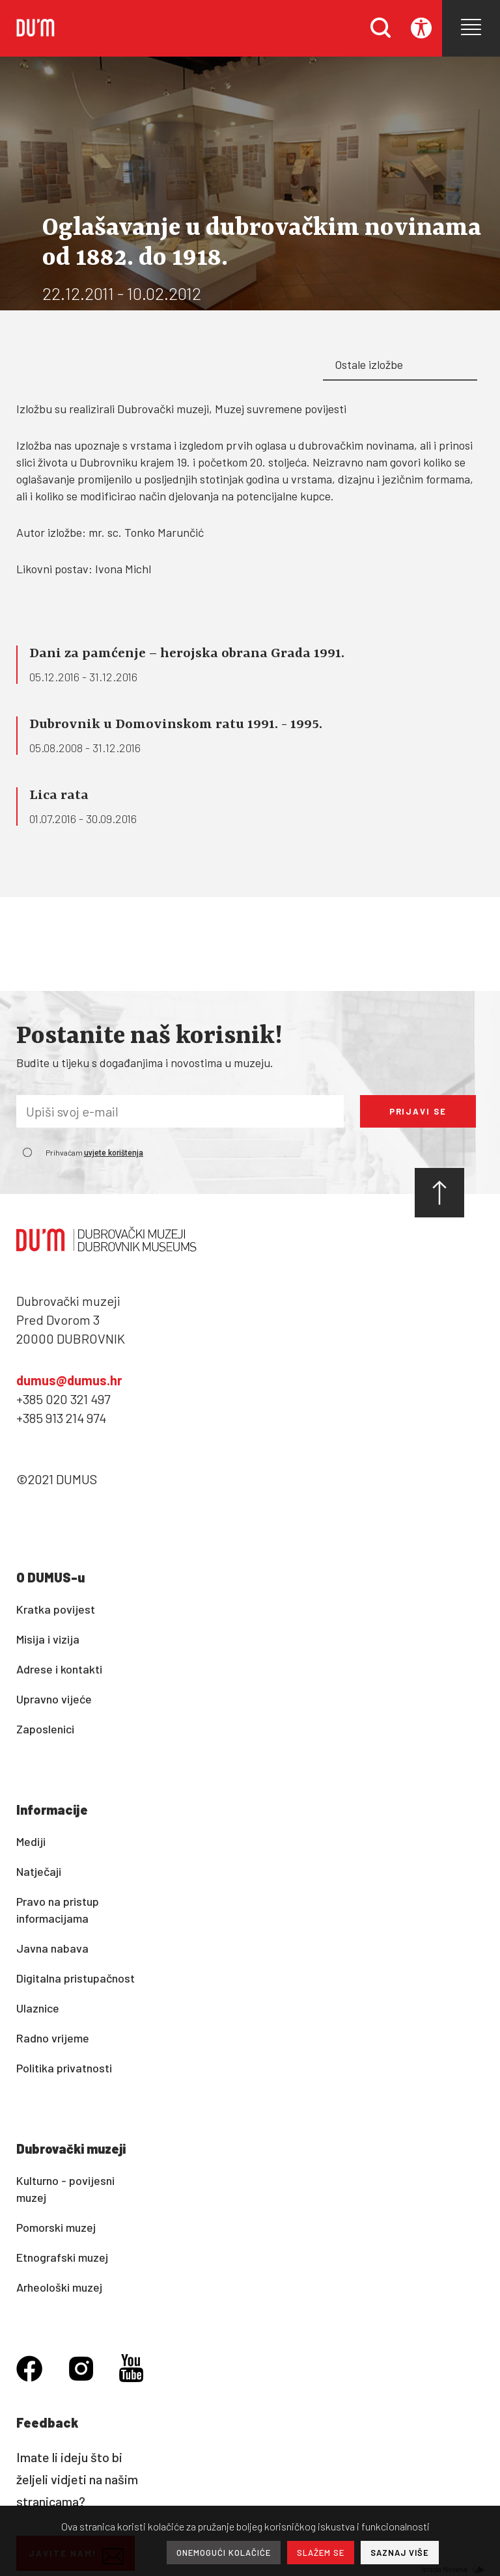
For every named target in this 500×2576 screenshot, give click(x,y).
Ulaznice (37, 2008)
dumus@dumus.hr (69, 1380)
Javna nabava (52, 1948)
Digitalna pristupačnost (75, 1978)
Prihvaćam (94, 1152)
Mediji (31, 1841)
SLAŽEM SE (320, 2552)
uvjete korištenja (113, 1153)
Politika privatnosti (64, 2068)
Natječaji (38, 1871)
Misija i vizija (47, 1639)
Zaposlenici (45, 1729)
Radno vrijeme (52, 2038)
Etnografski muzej (62, 2257)
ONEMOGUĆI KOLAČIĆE (223, 2552)
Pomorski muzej (56, 2227)
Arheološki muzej (59, 2287)
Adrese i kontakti (59, 1669)
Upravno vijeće (54, 1699)
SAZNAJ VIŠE (399, 2552)
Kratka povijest (55, 1609)
